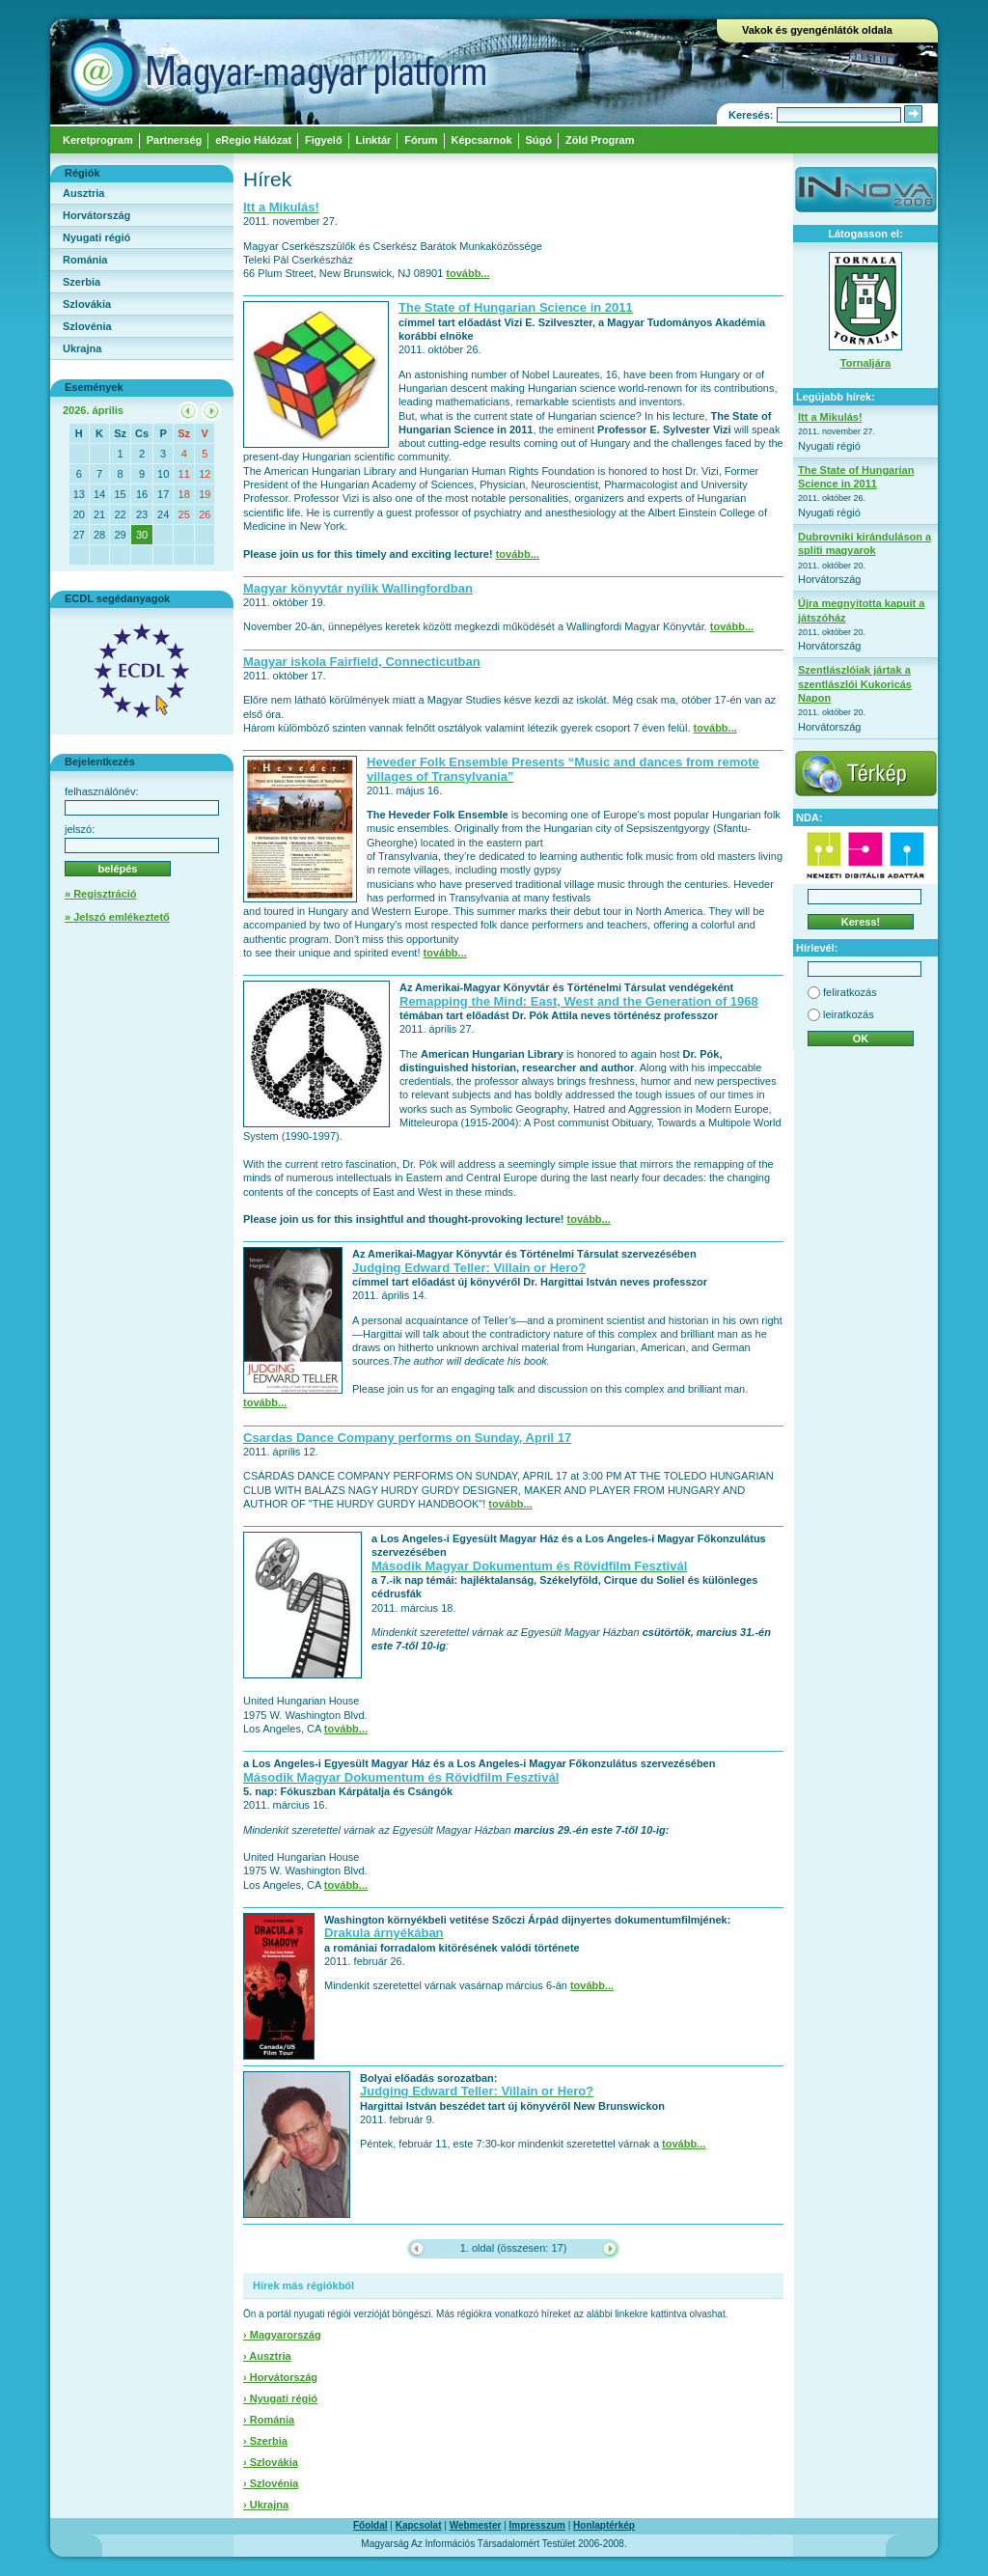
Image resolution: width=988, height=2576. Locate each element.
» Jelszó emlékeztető (117, 917)
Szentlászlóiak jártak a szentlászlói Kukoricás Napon (855, 684)
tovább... (467, 273)
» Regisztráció (101, 894)
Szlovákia (87, 304)
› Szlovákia (270, 2462)
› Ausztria (267, 2356)
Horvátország (96, 215)
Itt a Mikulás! (830, 417)
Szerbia (81, 282)
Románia (85, 259)
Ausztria (83, 193)
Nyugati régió (96, 237)
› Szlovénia (270, 2483)
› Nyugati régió (280, 2398)
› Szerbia (265, 2441)
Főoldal (370, 2525)
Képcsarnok (482, 140)
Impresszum (537, 2525)
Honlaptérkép (604, 2525)
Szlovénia (87, 326)
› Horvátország (280, 2377)
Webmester (476, 2525)
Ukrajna (82, 348)
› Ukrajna (265, 2504)
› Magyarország (282, 2335)
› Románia (268, 2419)
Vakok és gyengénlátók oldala (817, 30)
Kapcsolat (419, 2525)
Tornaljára (865, 363)
